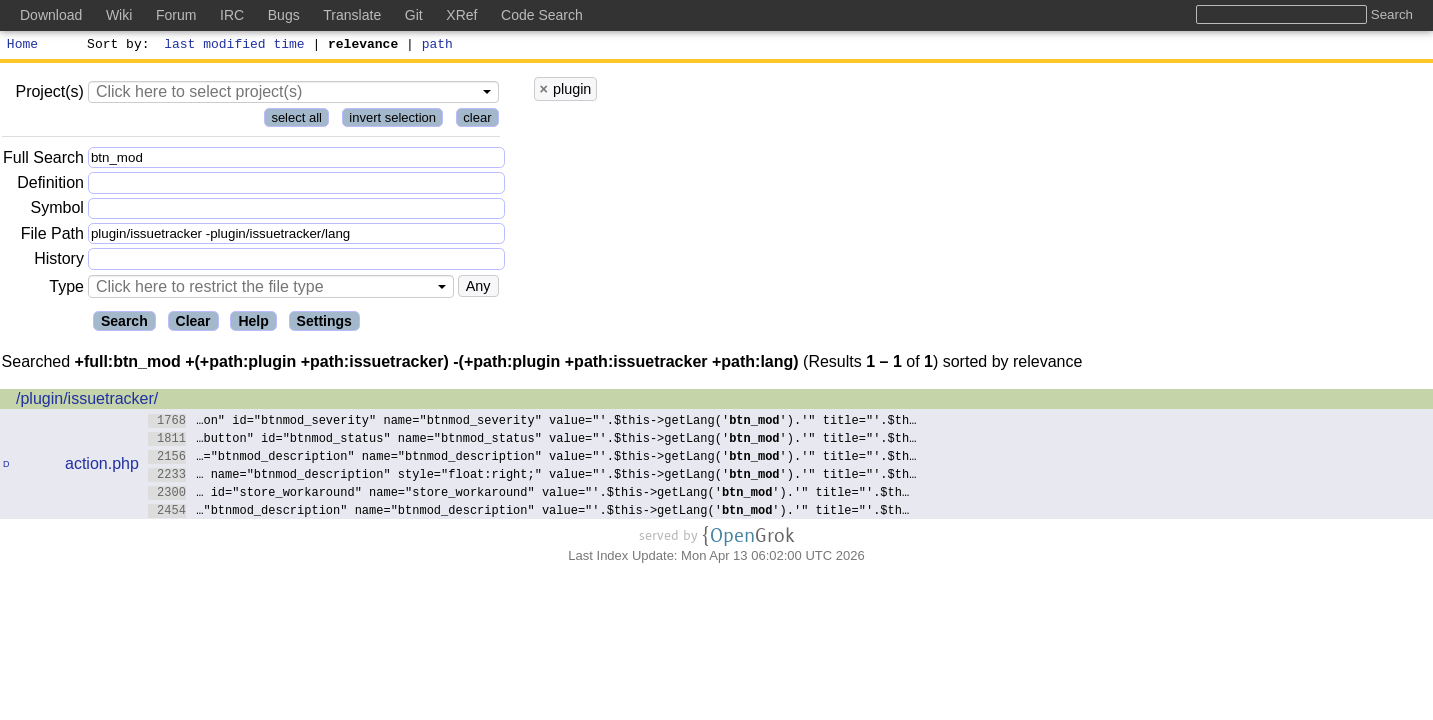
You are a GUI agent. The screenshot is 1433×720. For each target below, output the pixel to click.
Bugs (284, 15)
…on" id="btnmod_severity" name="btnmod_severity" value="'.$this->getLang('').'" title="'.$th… (532, 422)
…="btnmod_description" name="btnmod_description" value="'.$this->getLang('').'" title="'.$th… (532, 458)
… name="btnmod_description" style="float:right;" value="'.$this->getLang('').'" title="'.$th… (532, 476)
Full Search (43, 160)
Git (414, 15)
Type (66, 289)
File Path (52, 236)
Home (22, 46)
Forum (176, 15)
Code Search (542, 15)
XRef (461, 15)
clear (477, 120)
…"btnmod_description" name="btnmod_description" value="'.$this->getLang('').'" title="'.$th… (529, 512)
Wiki (119, 15)
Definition (50, 185)
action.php (102, 466)
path (437, 46)
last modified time (235, 46)
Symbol (57, 211)
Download (51, 15)
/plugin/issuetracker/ (87, 401)
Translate (352, 15)
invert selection (392, 120)
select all (296, 120)
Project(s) (49, 94)
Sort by (115, 46)
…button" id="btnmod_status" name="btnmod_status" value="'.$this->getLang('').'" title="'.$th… (532, 440)
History (59, 261)
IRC (232, 15)
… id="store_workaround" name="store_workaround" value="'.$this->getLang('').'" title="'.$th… (529, 494)
